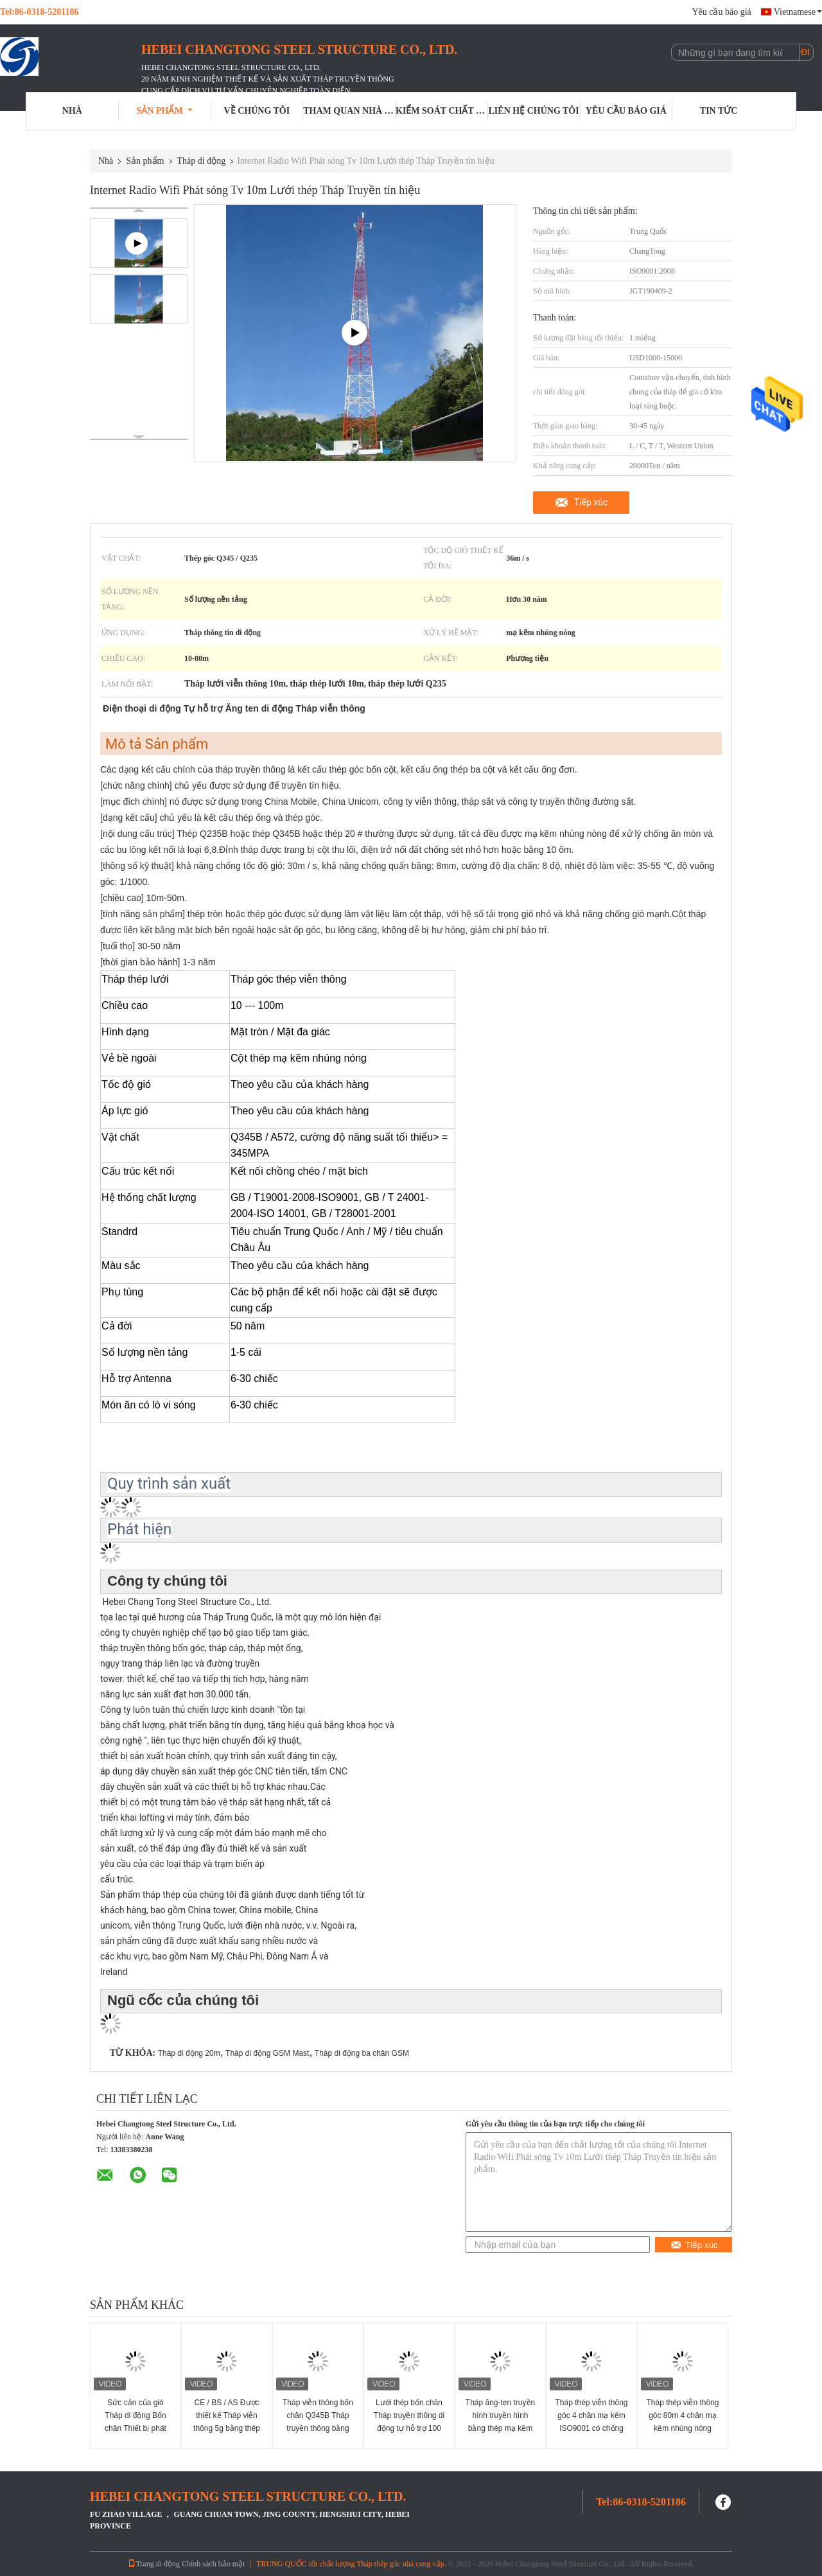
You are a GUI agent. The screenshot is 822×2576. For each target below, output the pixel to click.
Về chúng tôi (257, 111)
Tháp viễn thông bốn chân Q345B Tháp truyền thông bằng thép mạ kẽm (318, 2422)
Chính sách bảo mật (213, 2563)
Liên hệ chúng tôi (534, 111)
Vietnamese (798, 12)
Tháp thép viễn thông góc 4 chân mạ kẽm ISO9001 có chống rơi (591, 2422)
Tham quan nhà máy (349, 111)
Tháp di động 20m (189, 2053)
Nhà (72, 111)
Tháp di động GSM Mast (267, 2053)
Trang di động (154, 2563)
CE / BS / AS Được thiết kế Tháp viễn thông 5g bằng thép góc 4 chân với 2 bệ (227, 2422)
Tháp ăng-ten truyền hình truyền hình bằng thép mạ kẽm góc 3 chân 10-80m (500, 2422)
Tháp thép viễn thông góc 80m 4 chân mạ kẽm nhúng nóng (682, 2415)
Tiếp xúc (591, 502)
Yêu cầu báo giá (721, 12)
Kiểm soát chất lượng (442, 111)
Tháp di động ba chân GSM (362, 2053)
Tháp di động (201, 161)
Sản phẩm (165, 111)
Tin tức (719, 111)
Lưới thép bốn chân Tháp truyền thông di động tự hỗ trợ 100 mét (409, 2422)
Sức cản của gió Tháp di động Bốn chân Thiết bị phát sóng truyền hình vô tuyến (135, 2428)
